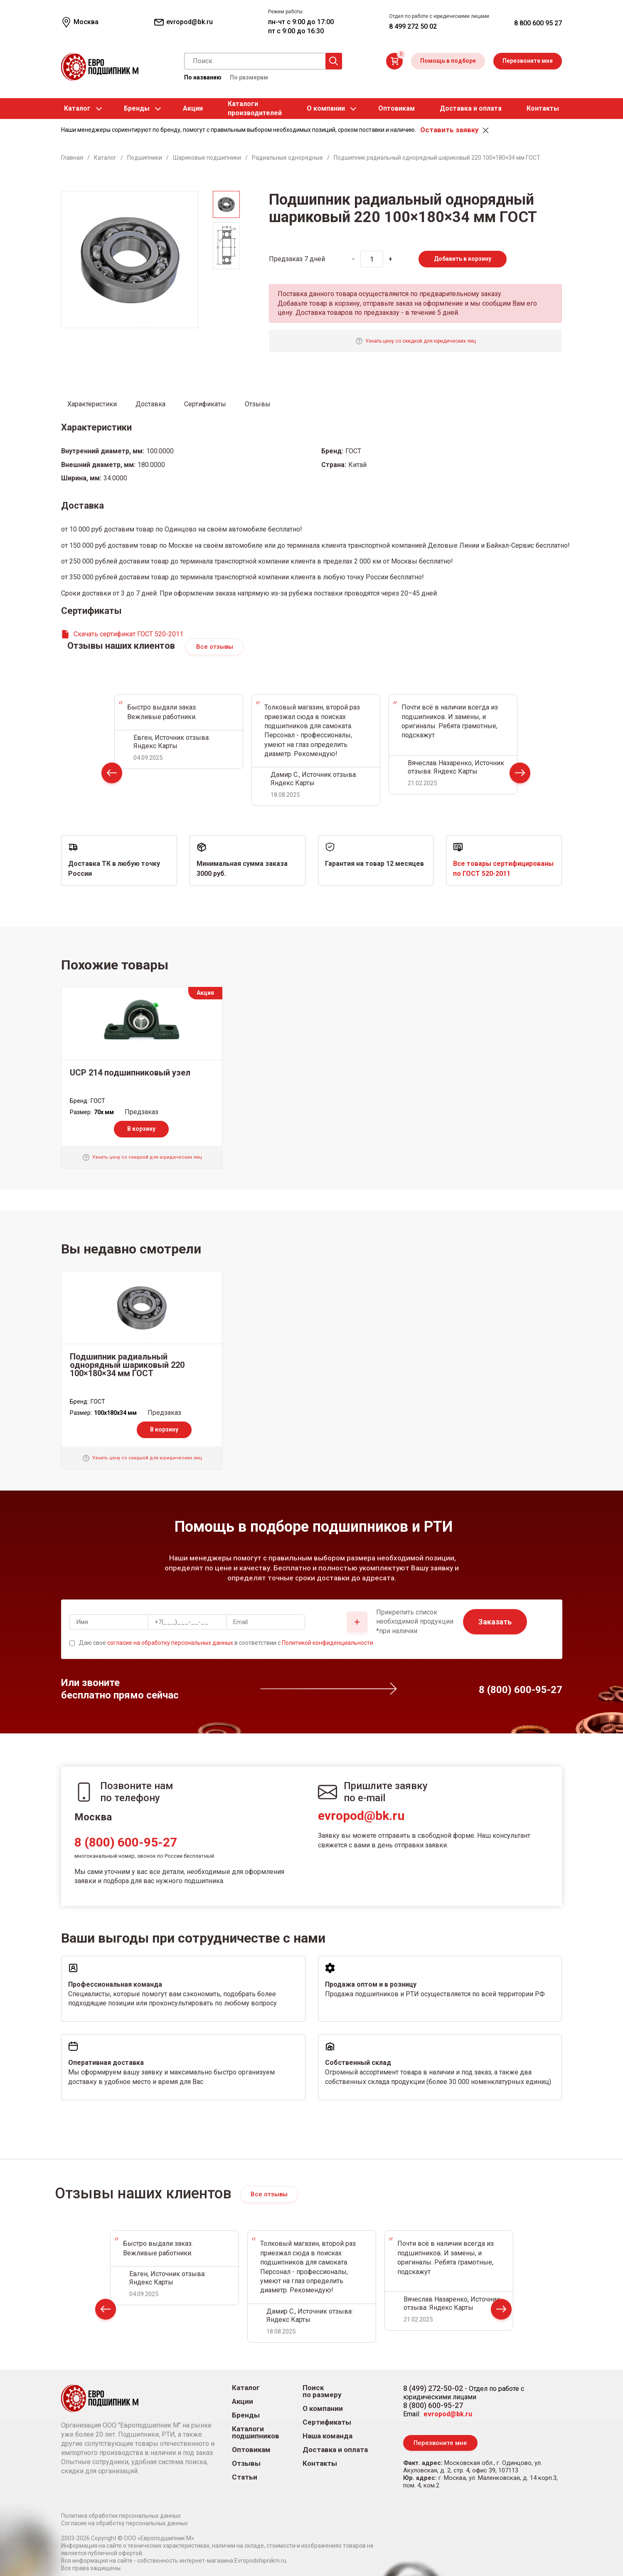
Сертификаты (327, 2422)
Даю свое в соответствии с (226, 1642)
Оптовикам (396, 108)
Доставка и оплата (471, 108)
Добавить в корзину (462, 258)
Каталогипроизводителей (255, 108)
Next (520, 774)
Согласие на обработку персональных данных (124, 2523)
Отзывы (246, 2463)
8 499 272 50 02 (413, 26)
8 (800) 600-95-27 (125, 1842)
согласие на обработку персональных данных (170, 1642)
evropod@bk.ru (361, 1815)
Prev (112, 774)
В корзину (141, 1128)
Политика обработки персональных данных (121, 2515)
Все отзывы (214, 646)
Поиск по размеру (322, 2391)
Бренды (137, 108)
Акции (193, 108)
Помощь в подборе (448, 60)
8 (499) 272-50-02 (433, 2388)
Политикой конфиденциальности (327, 1642)
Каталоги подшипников (255, 2432)
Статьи (244, 2477)
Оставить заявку (449, 130)
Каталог (77, 108)
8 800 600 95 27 (538, 23)
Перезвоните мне (527, 60)
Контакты (543, 108)
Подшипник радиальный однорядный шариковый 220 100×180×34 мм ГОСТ (127, 1365)
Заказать (495, 1621)
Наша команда (327, 2436)
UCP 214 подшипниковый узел (130, 1073)
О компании (326, 108)
